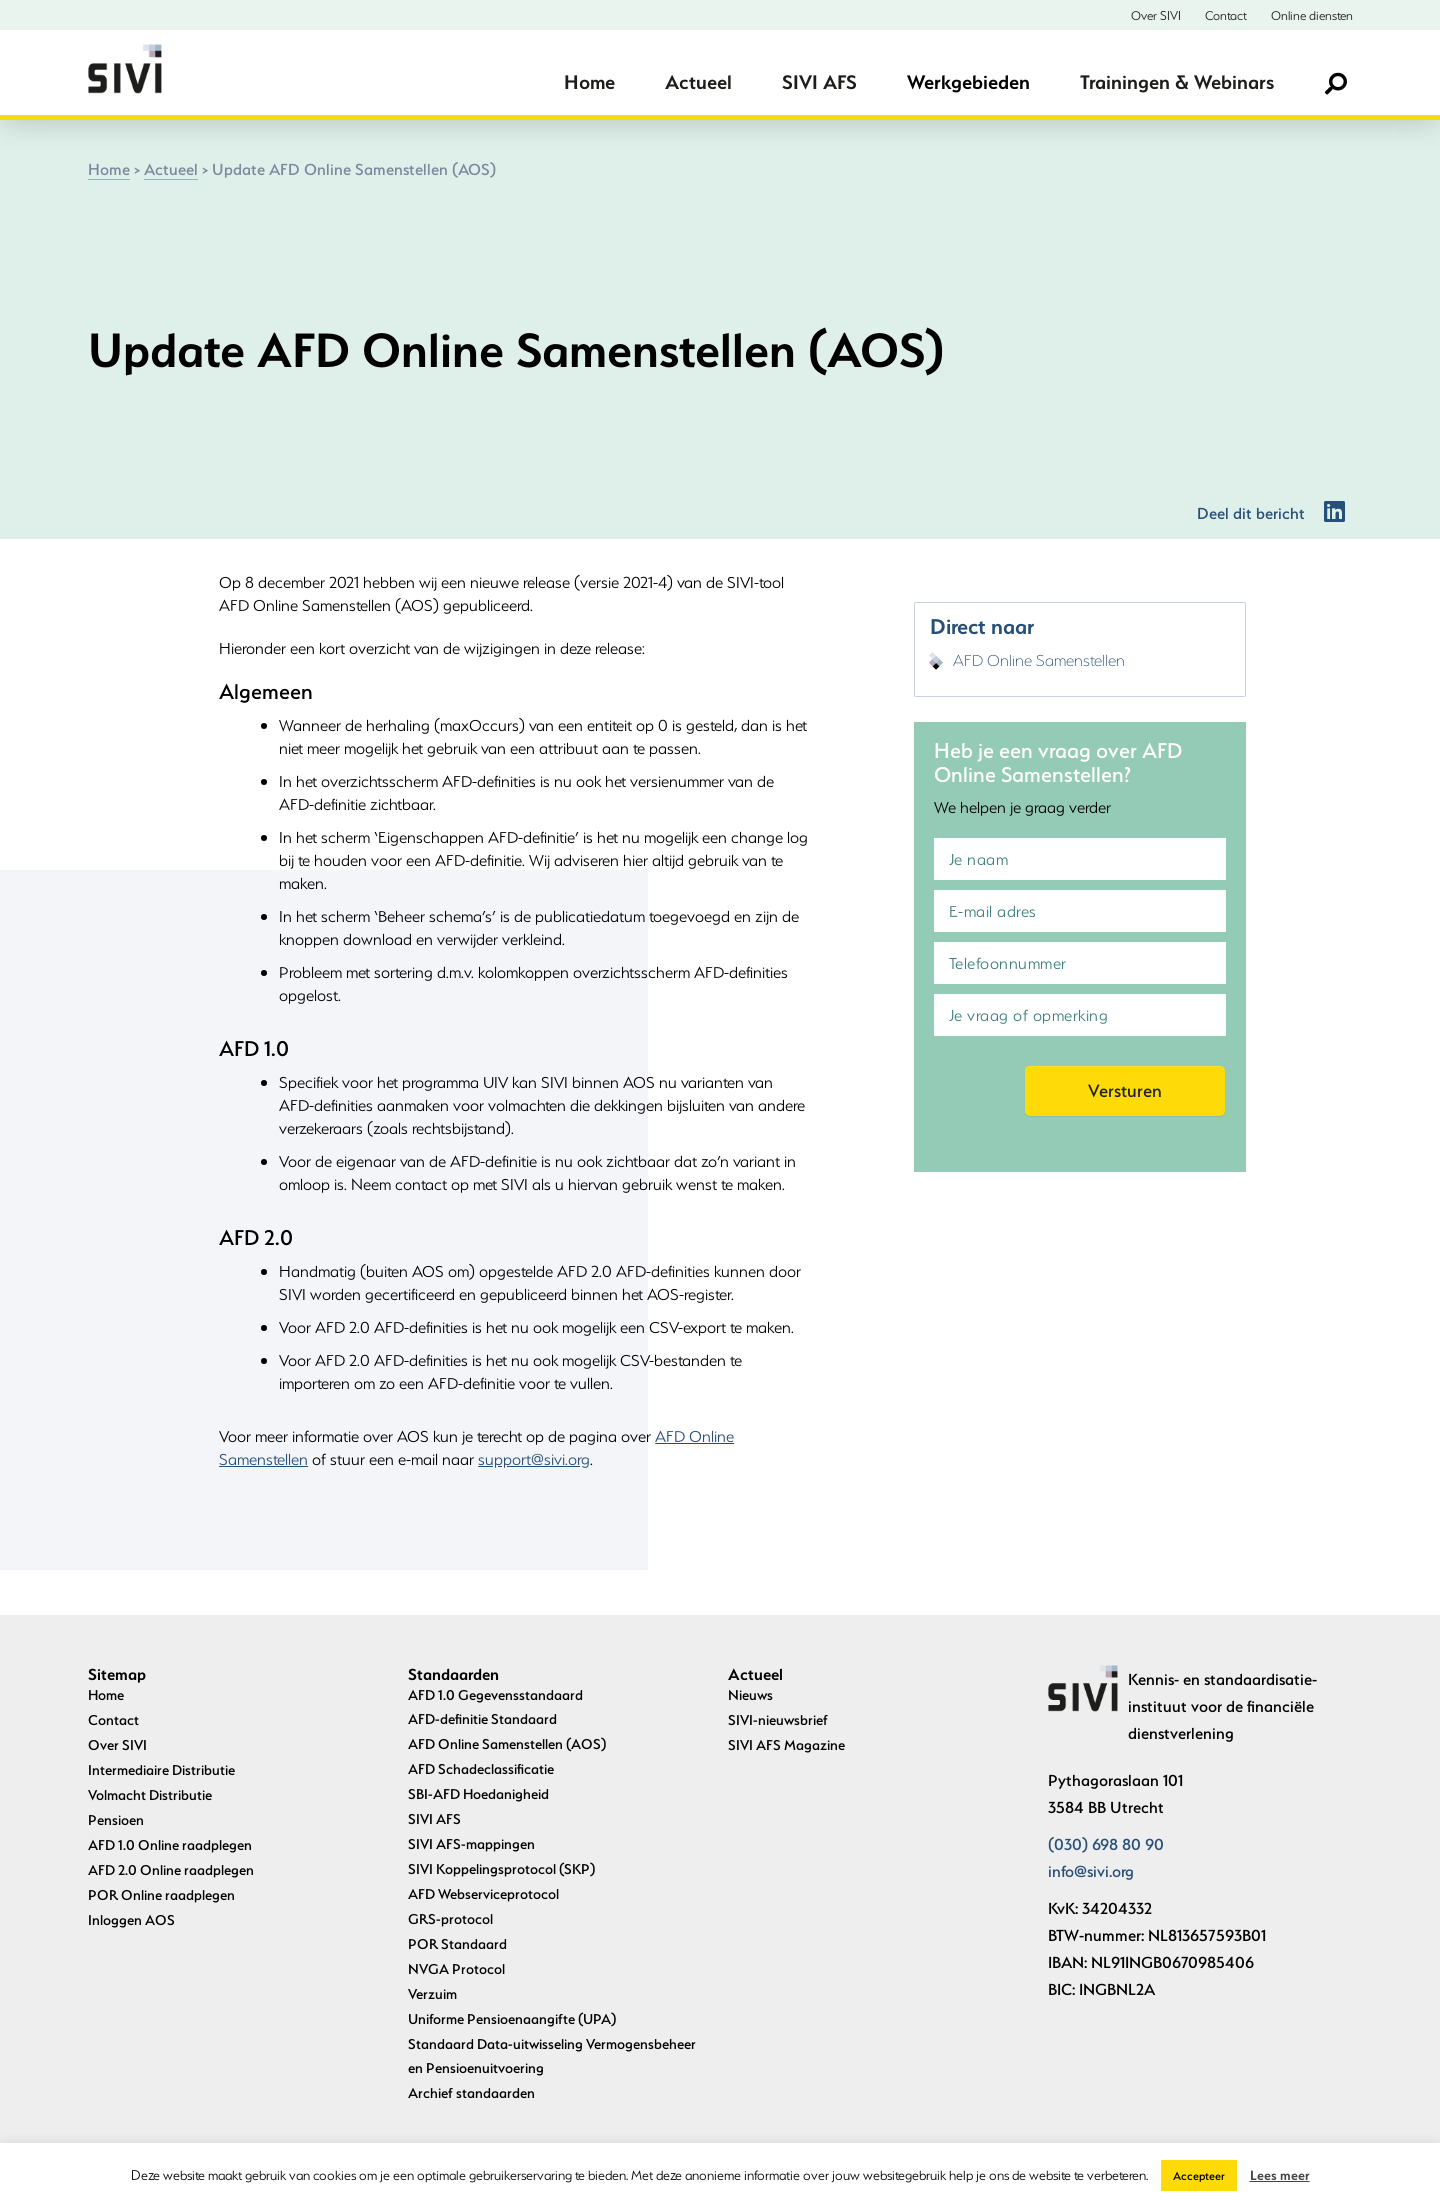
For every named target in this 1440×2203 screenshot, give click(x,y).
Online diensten (1312, 15)
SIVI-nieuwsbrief (778, 1719)
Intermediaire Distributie (161, 1769)
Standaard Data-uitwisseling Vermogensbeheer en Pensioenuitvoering (552, 2055)
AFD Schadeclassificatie (481, 1768)
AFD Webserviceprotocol (483, 1893)
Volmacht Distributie (150, 1794)
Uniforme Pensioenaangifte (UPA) (512, 2018)
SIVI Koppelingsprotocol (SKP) (501, 1868)
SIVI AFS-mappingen (471, 1843)
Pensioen (116, 1819)
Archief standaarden (471, 2092)
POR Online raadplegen (161, 1894)
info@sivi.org (1091, 1870)
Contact (1226, 15)
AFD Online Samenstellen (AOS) (507, 1743)
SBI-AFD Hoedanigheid (478, 1793)
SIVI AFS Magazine (786, 1744)
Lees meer (1280, 2174)
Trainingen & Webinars (1177, 81)
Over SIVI (1156, 15)
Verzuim (432, 1993)
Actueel (698, 81)
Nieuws (750, 1694)
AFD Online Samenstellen (1039, 659)
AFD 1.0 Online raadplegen (170, 1844)
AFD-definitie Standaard (482, 1718)
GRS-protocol (450, 1918)
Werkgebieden (968, 81)
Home (589, 81)
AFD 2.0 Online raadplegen (171, 1869)
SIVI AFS (819, 81)
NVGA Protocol (456, 1968)
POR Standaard (457, 1943)
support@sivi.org (534, 1458)
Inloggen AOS (131, 1919)
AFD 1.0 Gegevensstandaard (495, 1694)
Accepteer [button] (1199, 2175)
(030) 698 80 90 (1106, 1843)
